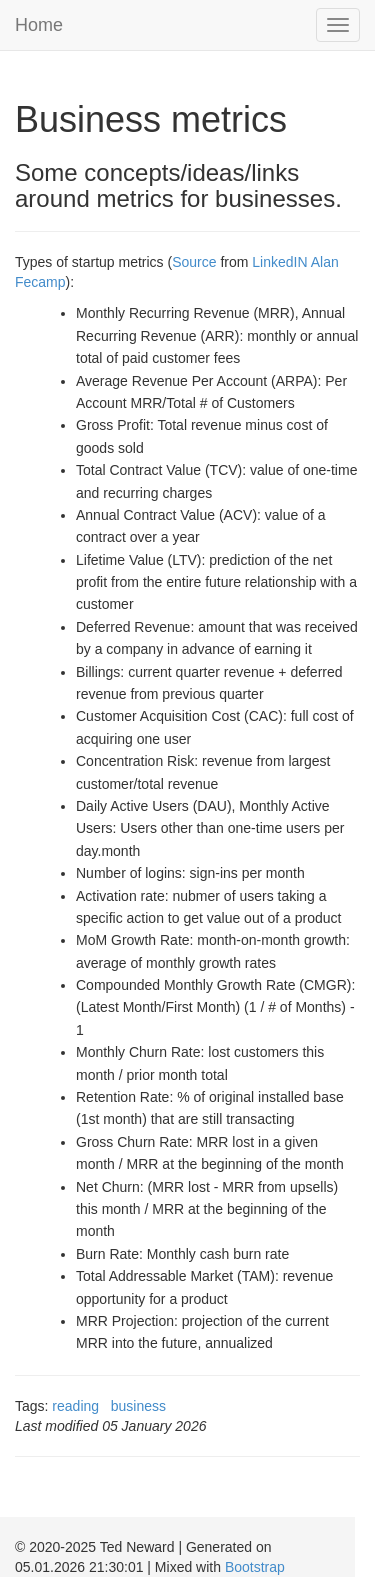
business (138, 1406)
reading (75, 1406)
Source (194, 262)
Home (39, 25)
